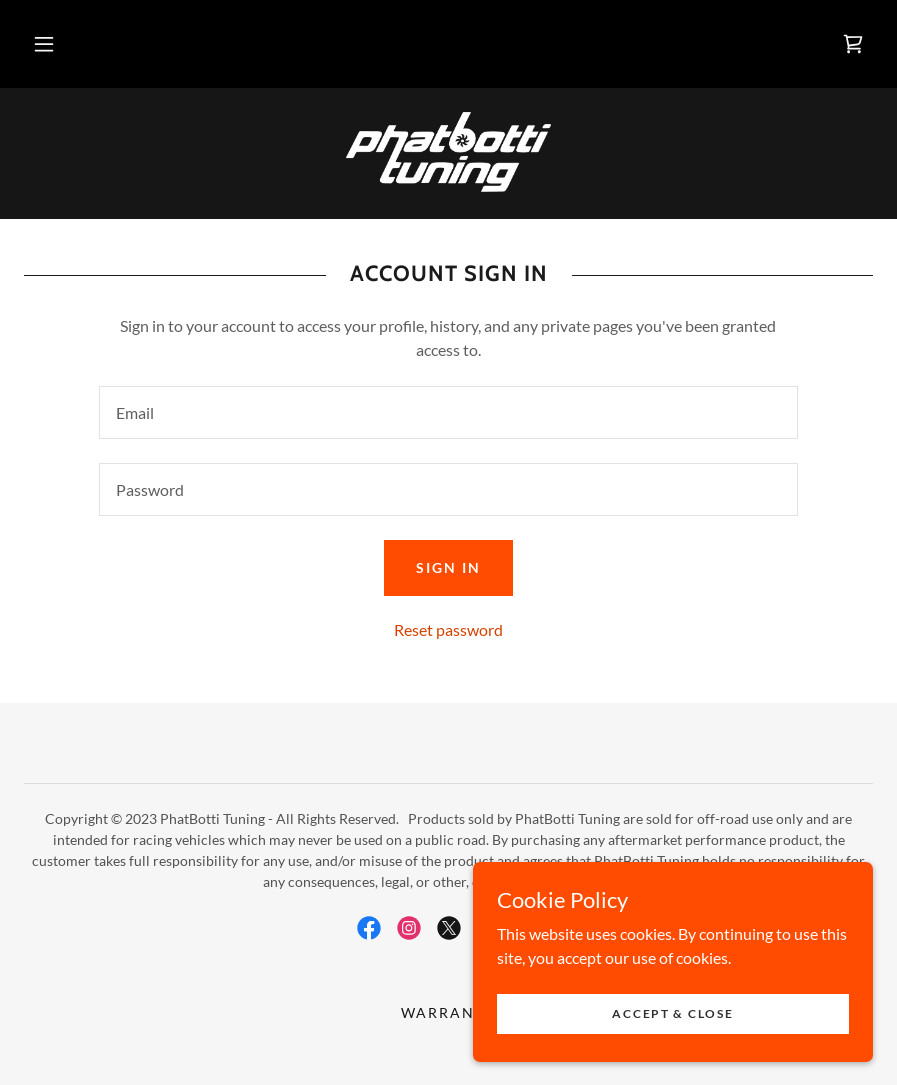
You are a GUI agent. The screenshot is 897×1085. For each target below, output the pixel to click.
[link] (853, 44)
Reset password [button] (448, 629)
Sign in (448, 567)
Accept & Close (672, 1013)
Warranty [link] (448, 1012)
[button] (44, 44)
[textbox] (449, 412)
